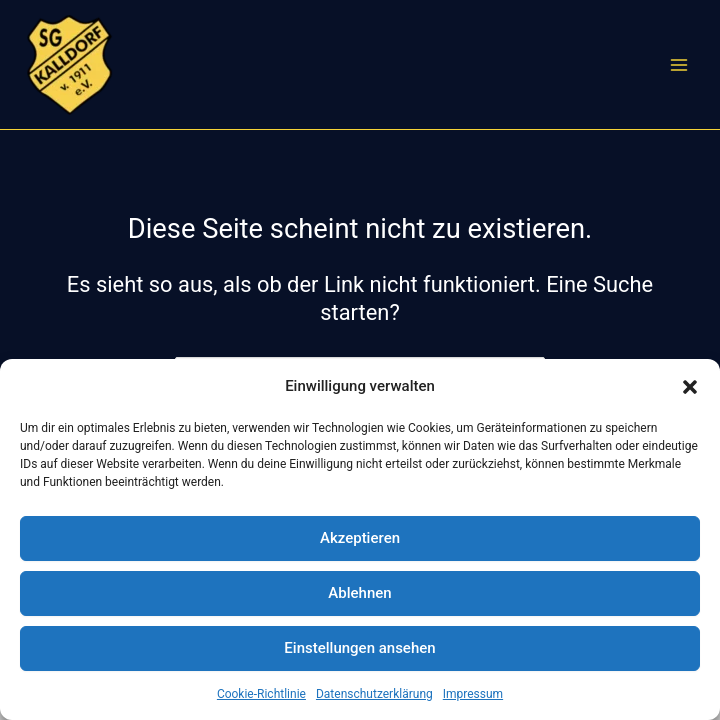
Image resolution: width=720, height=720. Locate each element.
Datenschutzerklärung (374, 694)
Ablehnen (359, 593)
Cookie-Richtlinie (261, 694)
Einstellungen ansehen (359, 648)
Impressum (473, 694)
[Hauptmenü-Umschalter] (679, 65)
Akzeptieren (360, 538)
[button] (690, 387)
